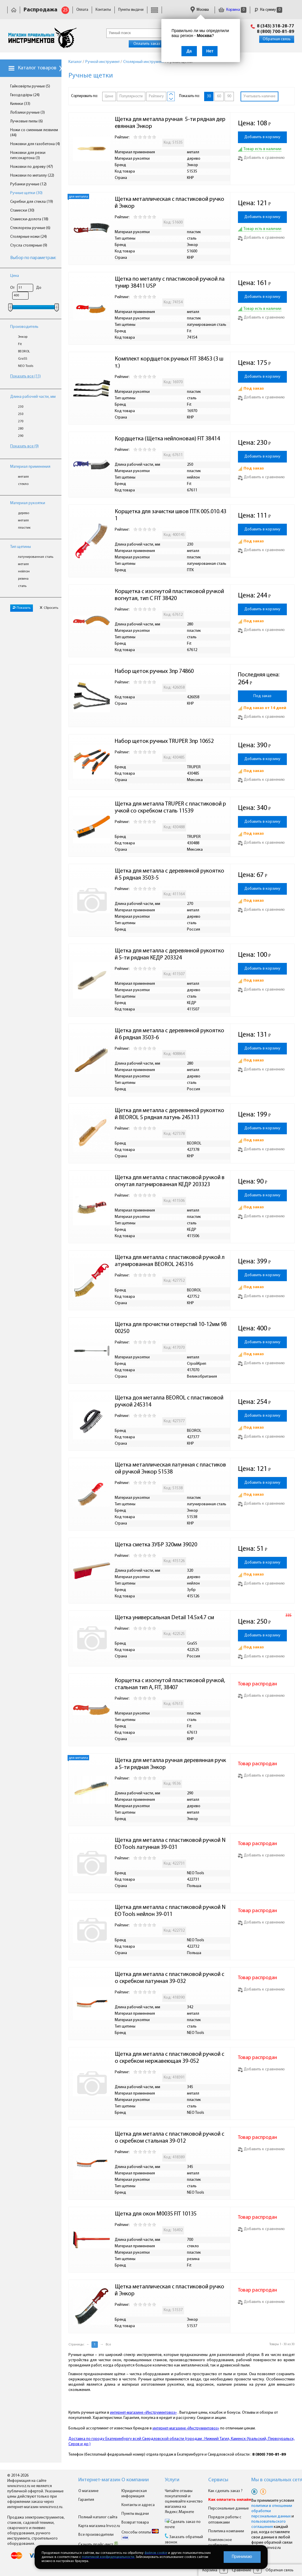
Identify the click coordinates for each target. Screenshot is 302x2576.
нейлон (24, 571)
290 (20, 436)
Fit (20, 344)
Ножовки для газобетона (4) (35, 144)
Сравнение (241, 2570)
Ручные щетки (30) (26, 193)
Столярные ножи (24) (28, 237)
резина (23, 579)
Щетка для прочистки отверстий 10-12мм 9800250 (171, 1328)
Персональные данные (228, 2508)
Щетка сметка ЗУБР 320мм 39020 (156, 1545)
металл (23, 477)
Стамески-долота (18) (29, 219)
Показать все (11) (25, 376)
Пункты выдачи (131, 10)
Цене (109, 96)
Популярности (131, 96)
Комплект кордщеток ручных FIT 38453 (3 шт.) (169, 362)
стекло (23, 484)
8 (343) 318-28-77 (275, 26)
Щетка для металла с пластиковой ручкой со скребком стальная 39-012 (169, 2137)
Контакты (103, 10)
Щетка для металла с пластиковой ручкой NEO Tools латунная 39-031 (170, 1844)
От (12, 288)
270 (20, 421)
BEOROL (24, 351)
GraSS (22, 359)
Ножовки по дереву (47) (31, 167)
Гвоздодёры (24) (25, 95)
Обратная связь (277, 39)
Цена (14, 276)
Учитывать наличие (259, 96)
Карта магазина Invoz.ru (99, 2526)
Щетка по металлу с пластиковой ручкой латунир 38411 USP (170, 282)
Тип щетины (20, 547)
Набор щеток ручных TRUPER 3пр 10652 (164, 741)
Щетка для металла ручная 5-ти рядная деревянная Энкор (170, 123)
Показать (22, 608)
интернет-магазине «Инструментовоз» (143, 2412)
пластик (24, 528)
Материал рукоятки (27, 503)
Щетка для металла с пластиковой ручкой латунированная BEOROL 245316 (170, 1261)
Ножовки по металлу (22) (32, 175)
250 (20, 414)
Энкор (22, 337)
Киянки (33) (20, 104)
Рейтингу (156, 96)
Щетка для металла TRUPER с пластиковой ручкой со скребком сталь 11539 (170, 807)
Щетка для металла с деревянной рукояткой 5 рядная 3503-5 (169, 874)
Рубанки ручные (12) (28, 184)
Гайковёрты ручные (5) (30, 86)
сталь (22, 586)
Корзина (232, 10)
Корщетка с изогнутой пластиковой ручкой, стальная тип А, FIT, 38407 (170, 1684)
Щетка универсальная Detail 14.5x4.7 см (164, 1618)
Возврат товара (135, 2522)
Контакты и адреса (138, 2505)
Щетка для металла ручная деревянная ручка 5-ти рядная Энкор (170, 1764)
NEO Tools (25, 366)
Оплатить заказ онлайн (153, 44)
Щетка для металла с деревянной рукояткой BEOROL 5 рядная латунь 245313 (169, 1114)
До (38, 288)
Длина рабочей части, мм (33, 397)
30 (209, 96)
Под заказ (262, 696)
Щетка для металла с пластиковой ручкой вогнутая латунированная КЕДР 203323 (170, 1181)
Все (108, 2344)
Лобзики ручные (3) (27, 112)
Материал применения (30, 467)
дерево (23, 513)
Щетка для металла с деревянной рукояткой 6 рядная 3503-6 (169, 1034)
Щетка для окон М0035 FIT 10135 (156, 2214)
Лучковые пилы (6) (26, 121)
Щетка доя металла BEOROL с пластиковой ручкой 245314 (170, 1401)
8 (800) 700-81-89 (275, 31)
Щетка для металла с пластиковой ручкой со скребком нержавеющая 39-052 (169, 2057)
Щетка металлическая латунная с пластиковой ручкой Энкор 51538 (170, 1468)
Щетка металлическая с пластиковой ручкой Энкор (169, 202)
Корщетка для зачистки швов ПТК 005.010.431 (170, 515)
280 (20, 428)
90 (229, 96)
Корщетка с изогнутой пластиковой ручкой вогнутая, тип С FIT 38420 (170, 595)
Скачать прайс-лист (98, 2544)
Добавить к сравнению (261, 158)
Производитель (24, 327)
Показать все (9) (24, 446)
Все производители (96, 2535)
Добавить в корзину (262, 137)
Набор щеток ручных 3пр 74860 (154, 671)
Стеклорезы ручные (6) (30, 228)
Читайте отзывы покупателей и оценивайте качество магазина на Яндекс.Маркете (184, 2501)
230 (20, 407)
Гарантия (86, 2500)
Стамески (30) (22, 210)
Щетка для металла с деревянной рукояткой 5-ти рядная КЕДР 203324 (169, 954)
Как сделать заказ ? (225, 2491)
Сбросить (49, 608)
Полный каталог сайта (97, 2517)
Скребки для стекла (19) (31, 202)
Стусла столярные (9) (28, 245)
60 (219, 96)
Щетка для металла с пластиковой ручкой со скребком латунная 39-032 (169, 1978)
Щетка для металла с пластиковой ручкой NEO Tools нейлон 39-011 (170, 1911)
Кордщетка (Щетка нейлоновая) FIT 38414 (167, 439)
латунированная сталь (35, 557)
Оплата (82, 10)
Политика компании (226, 2531)
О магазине (88, 2491)
